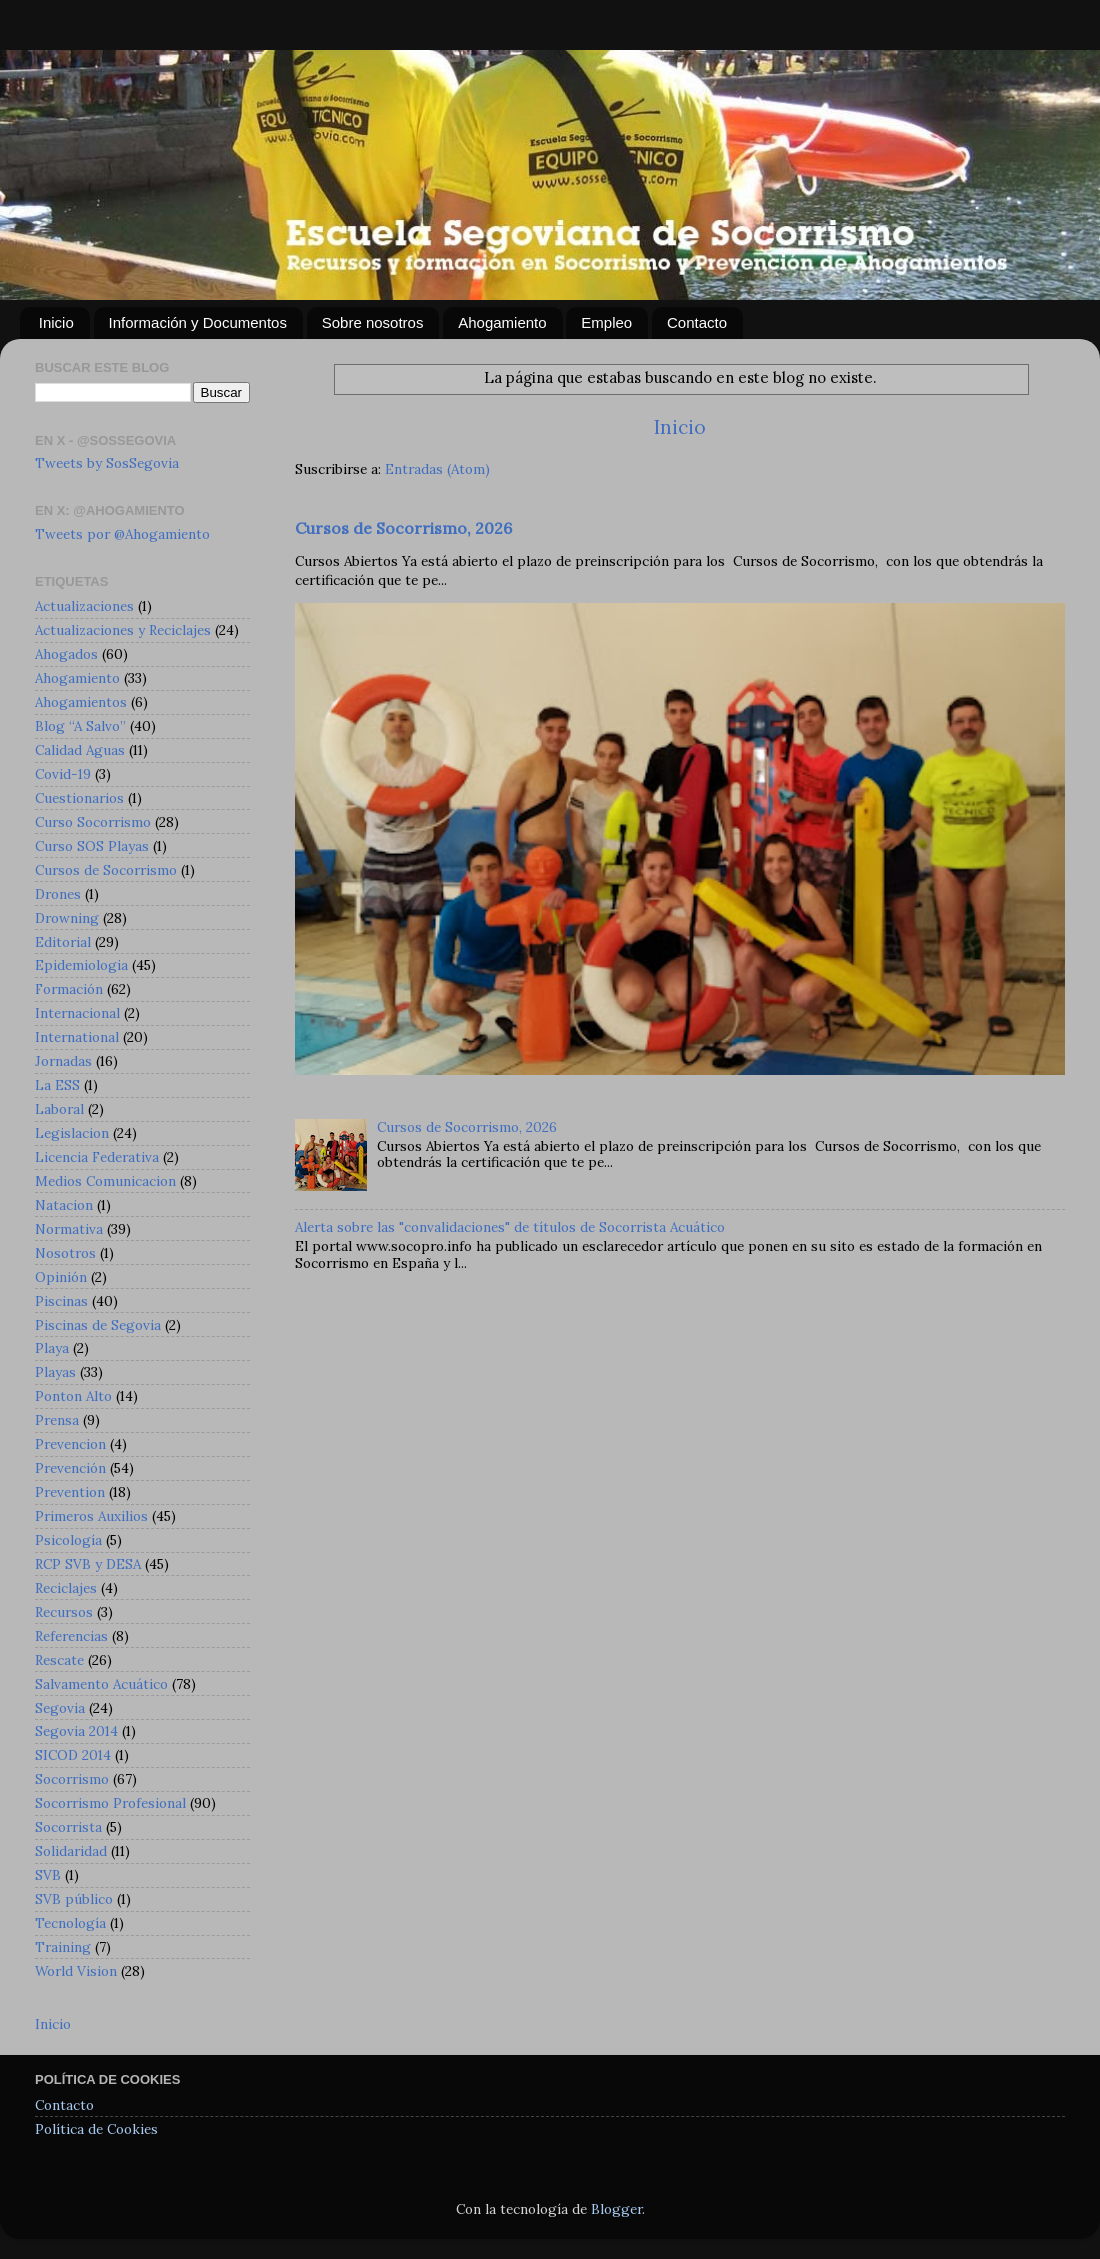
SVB (48, 1875)
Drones (58, 894)
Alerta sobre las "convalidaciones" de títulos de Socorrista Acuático (510, 1227)
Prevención (70, 1468)
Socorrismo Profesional (110, 1803)
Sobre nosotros (373, 322)
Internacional (77, 1013)
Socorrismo (72, 1779)
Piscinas (61, 1301)
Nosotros (65, 1253)
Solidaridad (71, 1851)
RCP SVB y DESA (88, 1564)
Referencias (71, 1636)
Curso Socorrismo (93, 822)
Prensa (57, 1420)
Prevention (70, 1492)
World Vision (76, 1971)
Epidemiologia (81, 965)
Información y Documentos (198, 322)
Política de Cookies (96, 2129)
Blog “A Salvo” (80, 726)
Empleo (606, 322)
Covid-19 (63, 774)
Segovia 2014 (76, 1731)
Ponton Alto (73, 1396)
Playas (55, 1372)
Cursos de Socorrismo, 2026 (403, 528)
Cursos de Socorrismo (106, 870)
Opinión (61, 1277)
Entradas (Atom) (437, 469)
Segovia (60, 1708)
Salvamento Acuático (101, 1684)
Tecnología (70, 1923)
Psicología (68, 1540)
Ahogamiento (502, 322)
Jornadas (63, 1061)
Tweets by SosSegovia (107, 463)
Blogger (616, 2209)
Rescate (59, 1660)
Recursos (64, 1612)
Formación (69, 989)
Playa (52, 1348)
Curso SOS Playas (92, 846)
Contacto (697, 322)
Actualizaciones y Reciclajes (123, 630)
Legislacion (72, 1133)
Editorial (63, 942)
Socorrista (68, 1827)
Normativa (69, 1229)
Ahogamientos (81, 702)
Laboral (59, 1109)
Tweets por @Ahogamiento (122, 534)
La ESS (57, 1085)
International (77, 1037)
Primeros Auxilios (91, 1516)
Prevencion (70, 1444)
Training (63, 1947)
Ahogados (66, 654)
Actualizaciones (84, 606)
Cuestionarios (79, 798)
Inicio (56, 322)
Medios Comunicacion (105, 1181)
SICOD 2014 (73, 1755)
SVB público (74, 1899)
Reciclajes (66, 1588)
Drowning (67, 918)
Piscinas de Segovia (98, 1325)
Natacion (64, 1205)
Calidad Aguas (80, 750)
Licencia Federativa (97, 1157)
